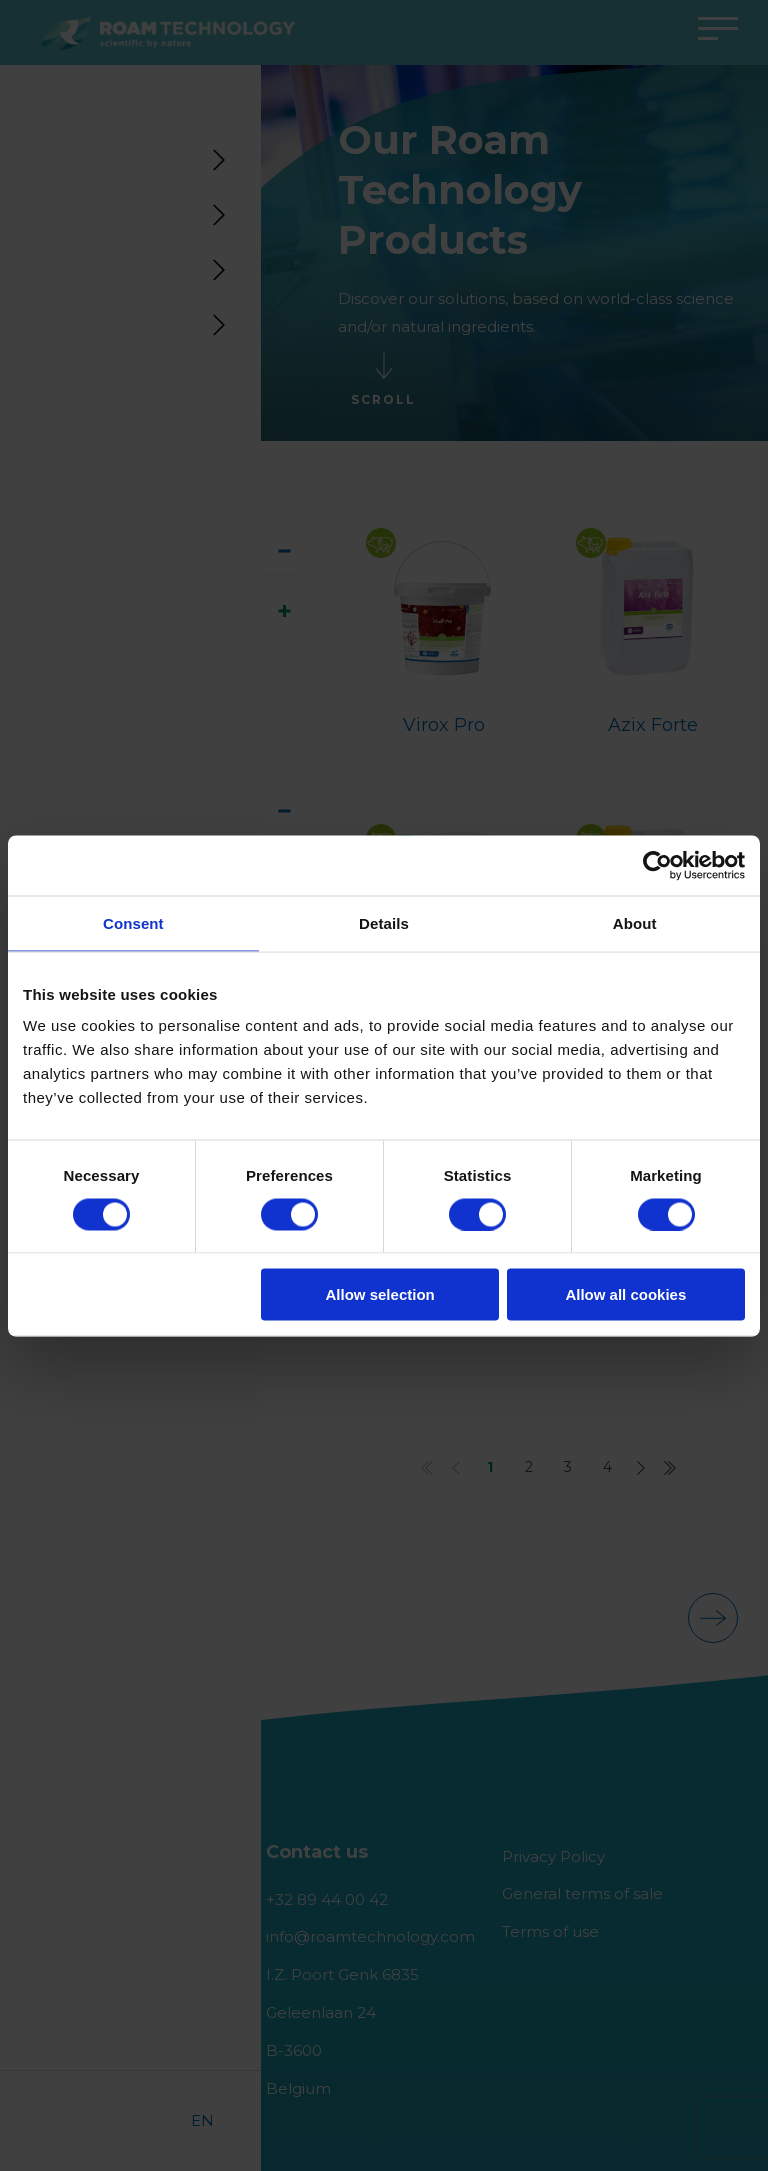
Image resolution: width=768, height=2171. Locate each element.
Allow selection (380, 1294)
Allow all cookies (625, 1294)
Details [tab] (384, 922)
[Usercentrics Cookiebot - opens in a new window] (657, 865)
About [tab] (635, 922)
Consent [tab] (133, 922)
